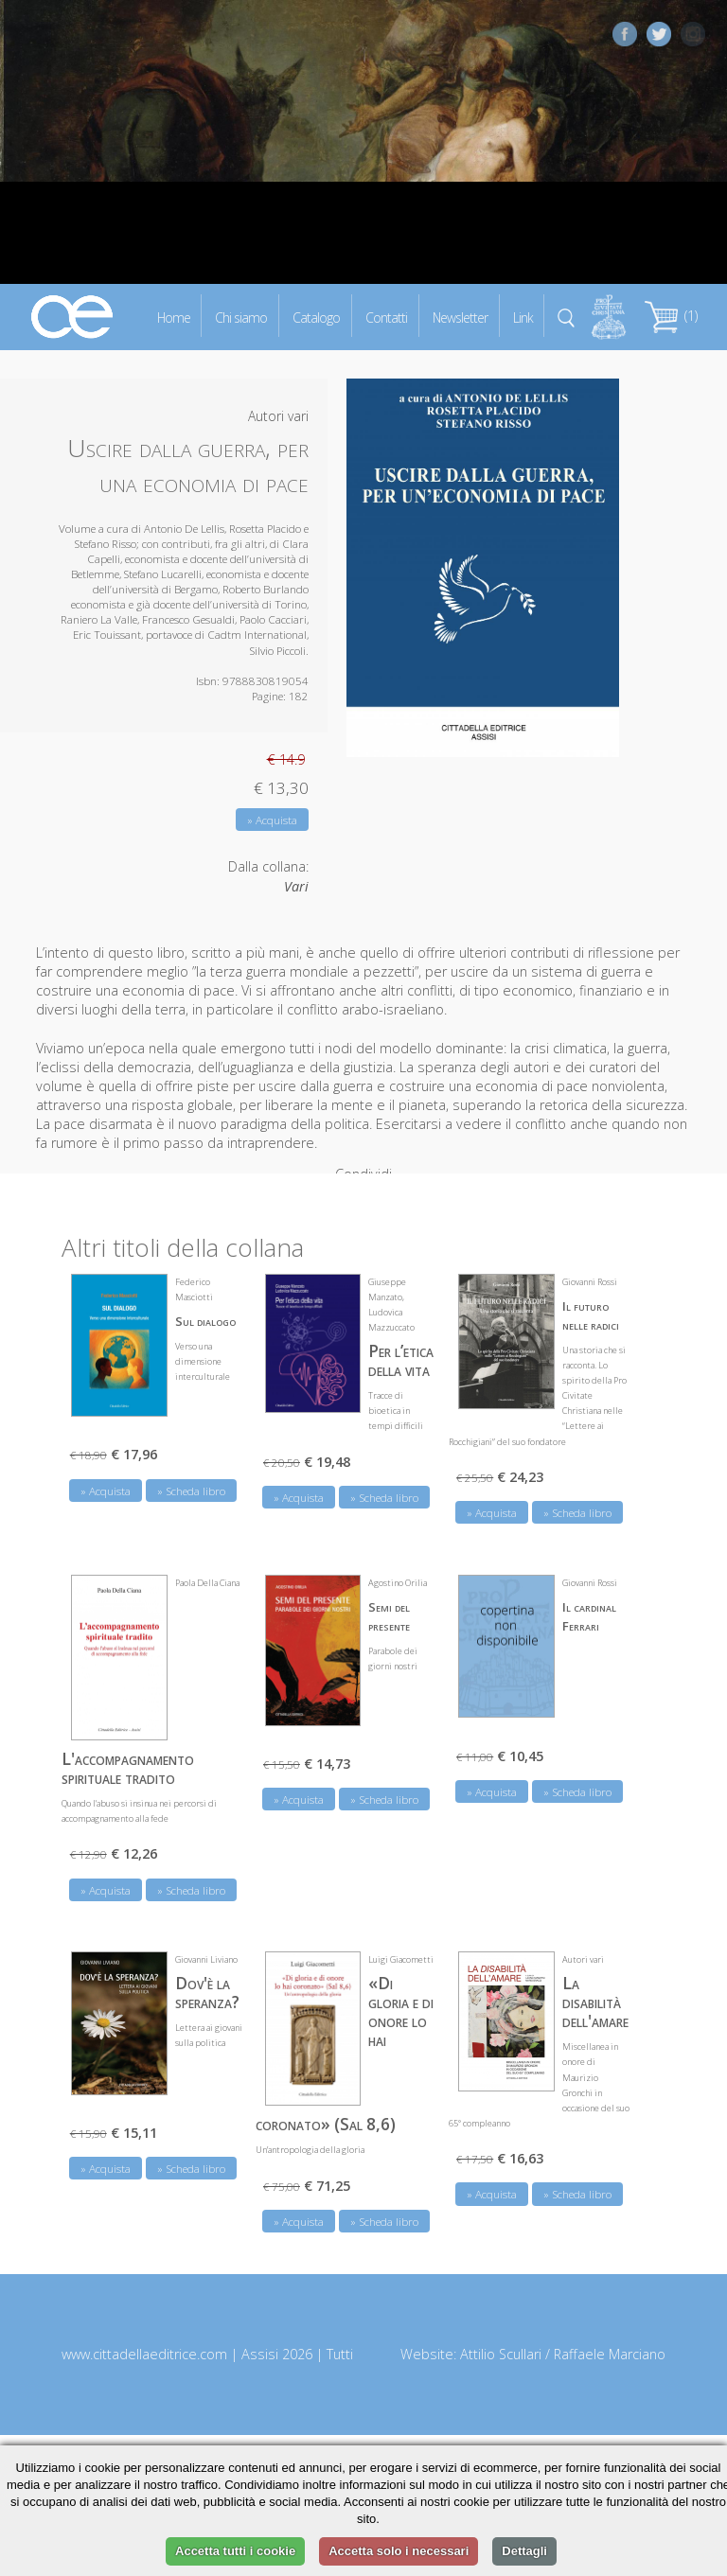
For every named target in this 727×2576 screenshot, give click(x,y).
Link (523, 317)
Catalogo (316, 317)
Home (173, 317)
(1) (671, 316)
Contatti (386, 317)
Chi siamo (241, 317)
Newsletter (460, 317)
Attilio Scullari (500, 2341)
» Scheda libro (191, 1478)
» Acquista (272, 820)
